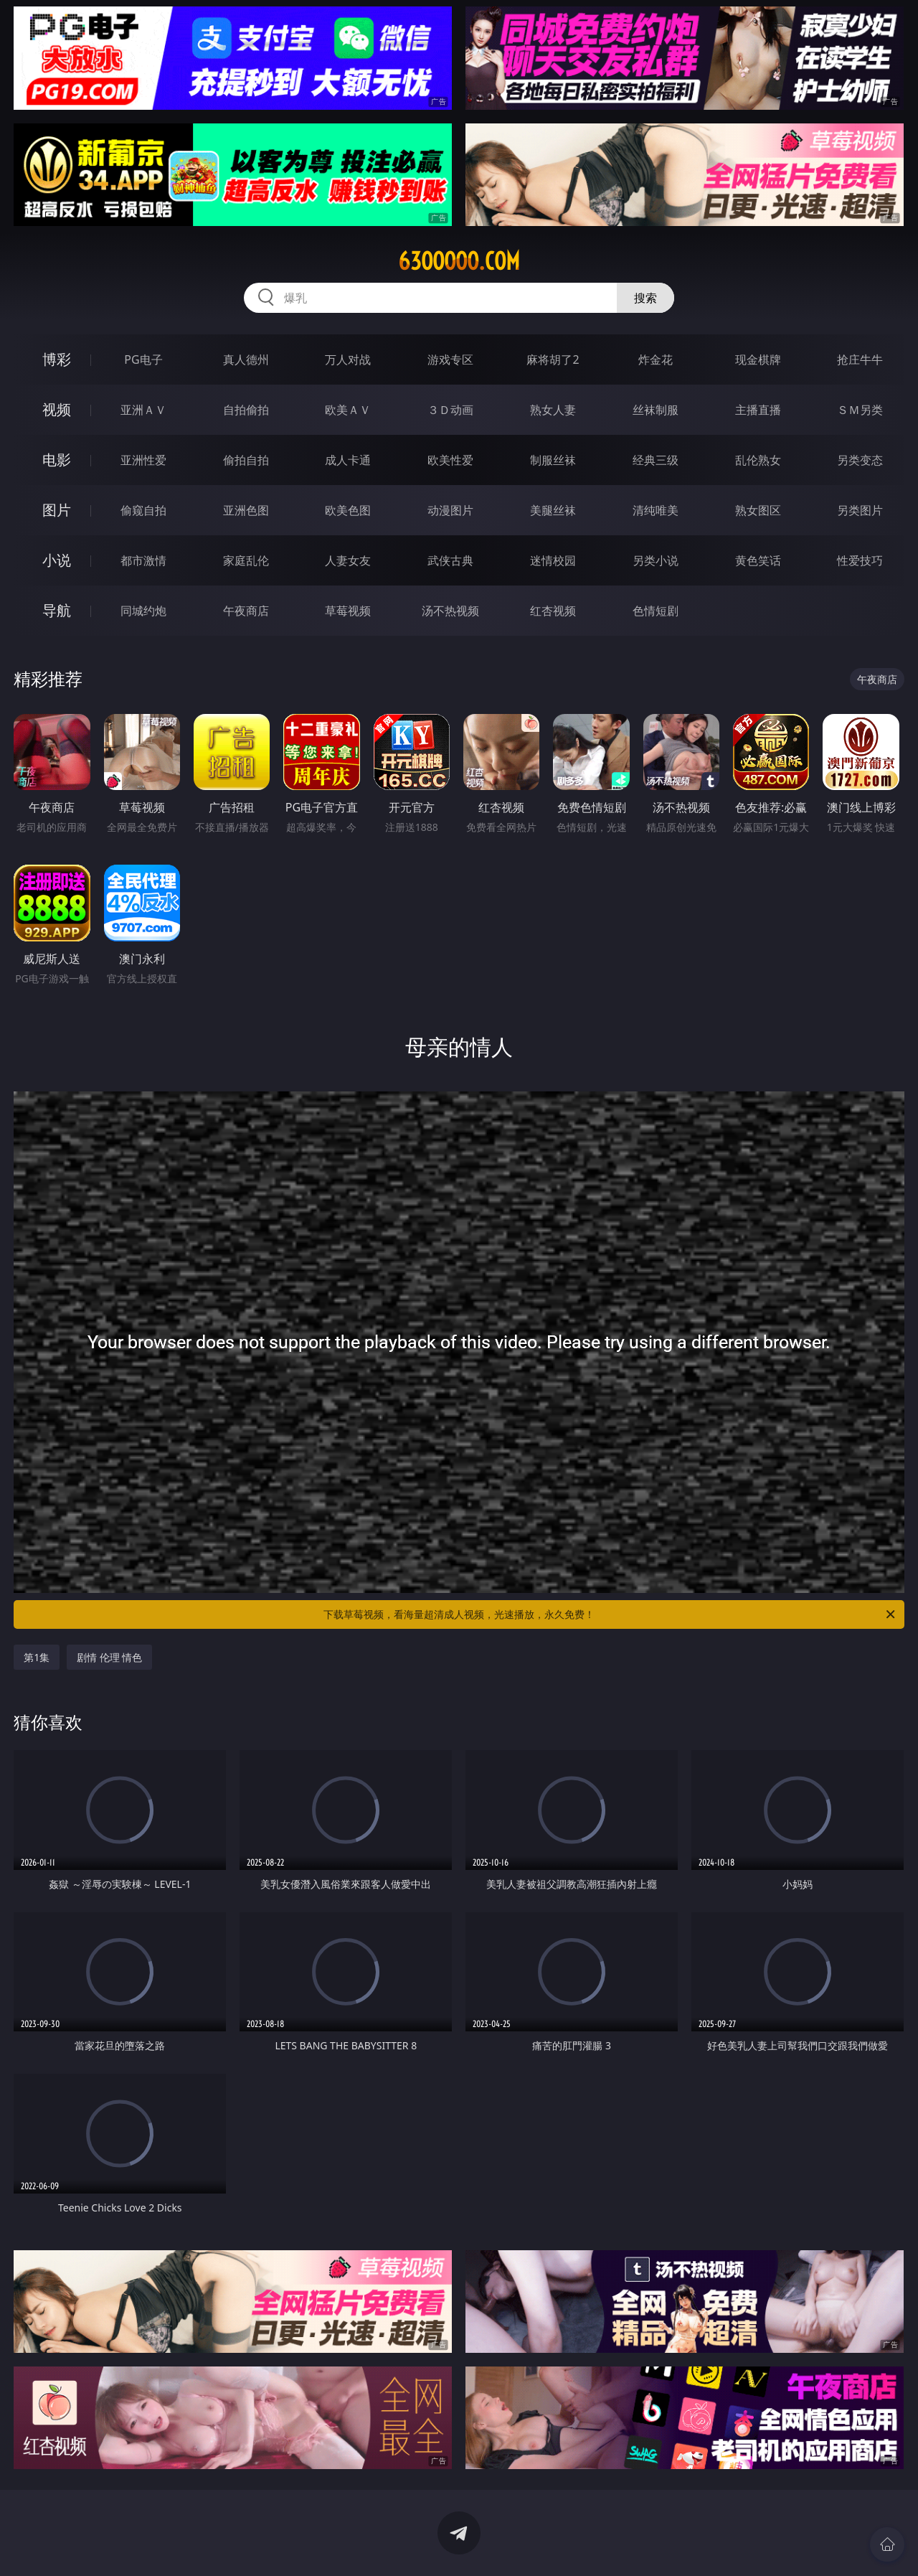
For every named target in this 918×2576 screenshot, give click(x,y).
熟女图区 (758, 510)
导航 (56, 610)
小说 (56, 560)
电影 (56, 459)
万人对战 (348, 359)
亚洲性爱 (143, 460)
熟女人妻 (553, 410)
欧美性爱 (450, 460)
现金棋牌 (758, 359)
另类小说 (655, 560)
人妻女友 (348, 560)
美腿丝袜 (553, 510)
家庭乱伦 (246, 560)
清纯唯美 (655, 510)
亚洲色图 (246, 510)
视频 (56, 409)
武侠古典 (450, 560)
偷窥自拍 (143, 510)
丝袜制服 (655, 410)
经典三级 (655, 460)
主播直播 (758, 410)
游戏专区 (450, 359)
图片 (56, 510)
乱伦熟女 (758, 460)
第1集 (36, 1657)
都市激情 (143, 560)
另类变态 (860, 460)
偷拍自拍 (246, 460)
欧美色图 (348, 510)
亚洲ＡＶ (143, 410)
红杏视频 (553, 611)
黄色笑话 (758, 560)
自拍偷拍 (246, 410)
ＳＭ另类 (860, 410)
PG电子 (143, 359)
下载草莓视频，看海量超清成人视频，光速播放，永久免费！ (610, 1614)
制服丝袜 (553, 460)
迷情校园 (553, 560)
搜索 (645, 298)
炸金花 (655, 359)
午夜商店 (246, 611)
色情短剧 (655, 611)
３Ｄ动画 (450, 410)
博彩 (56, 359)
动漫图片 (450, 510)
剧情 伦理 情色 (109, 1657)
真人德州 (246, 359)
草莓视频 (348, 611)
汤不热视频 (450, 611)
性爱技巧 (860, 560)
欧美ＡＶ (348, 410)
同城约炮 (143, 611)
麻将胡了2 (552, 359)
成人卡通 (348, 460)
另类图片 (860, 510)
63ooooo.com (459, 261)
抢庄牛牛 (860, 359)
